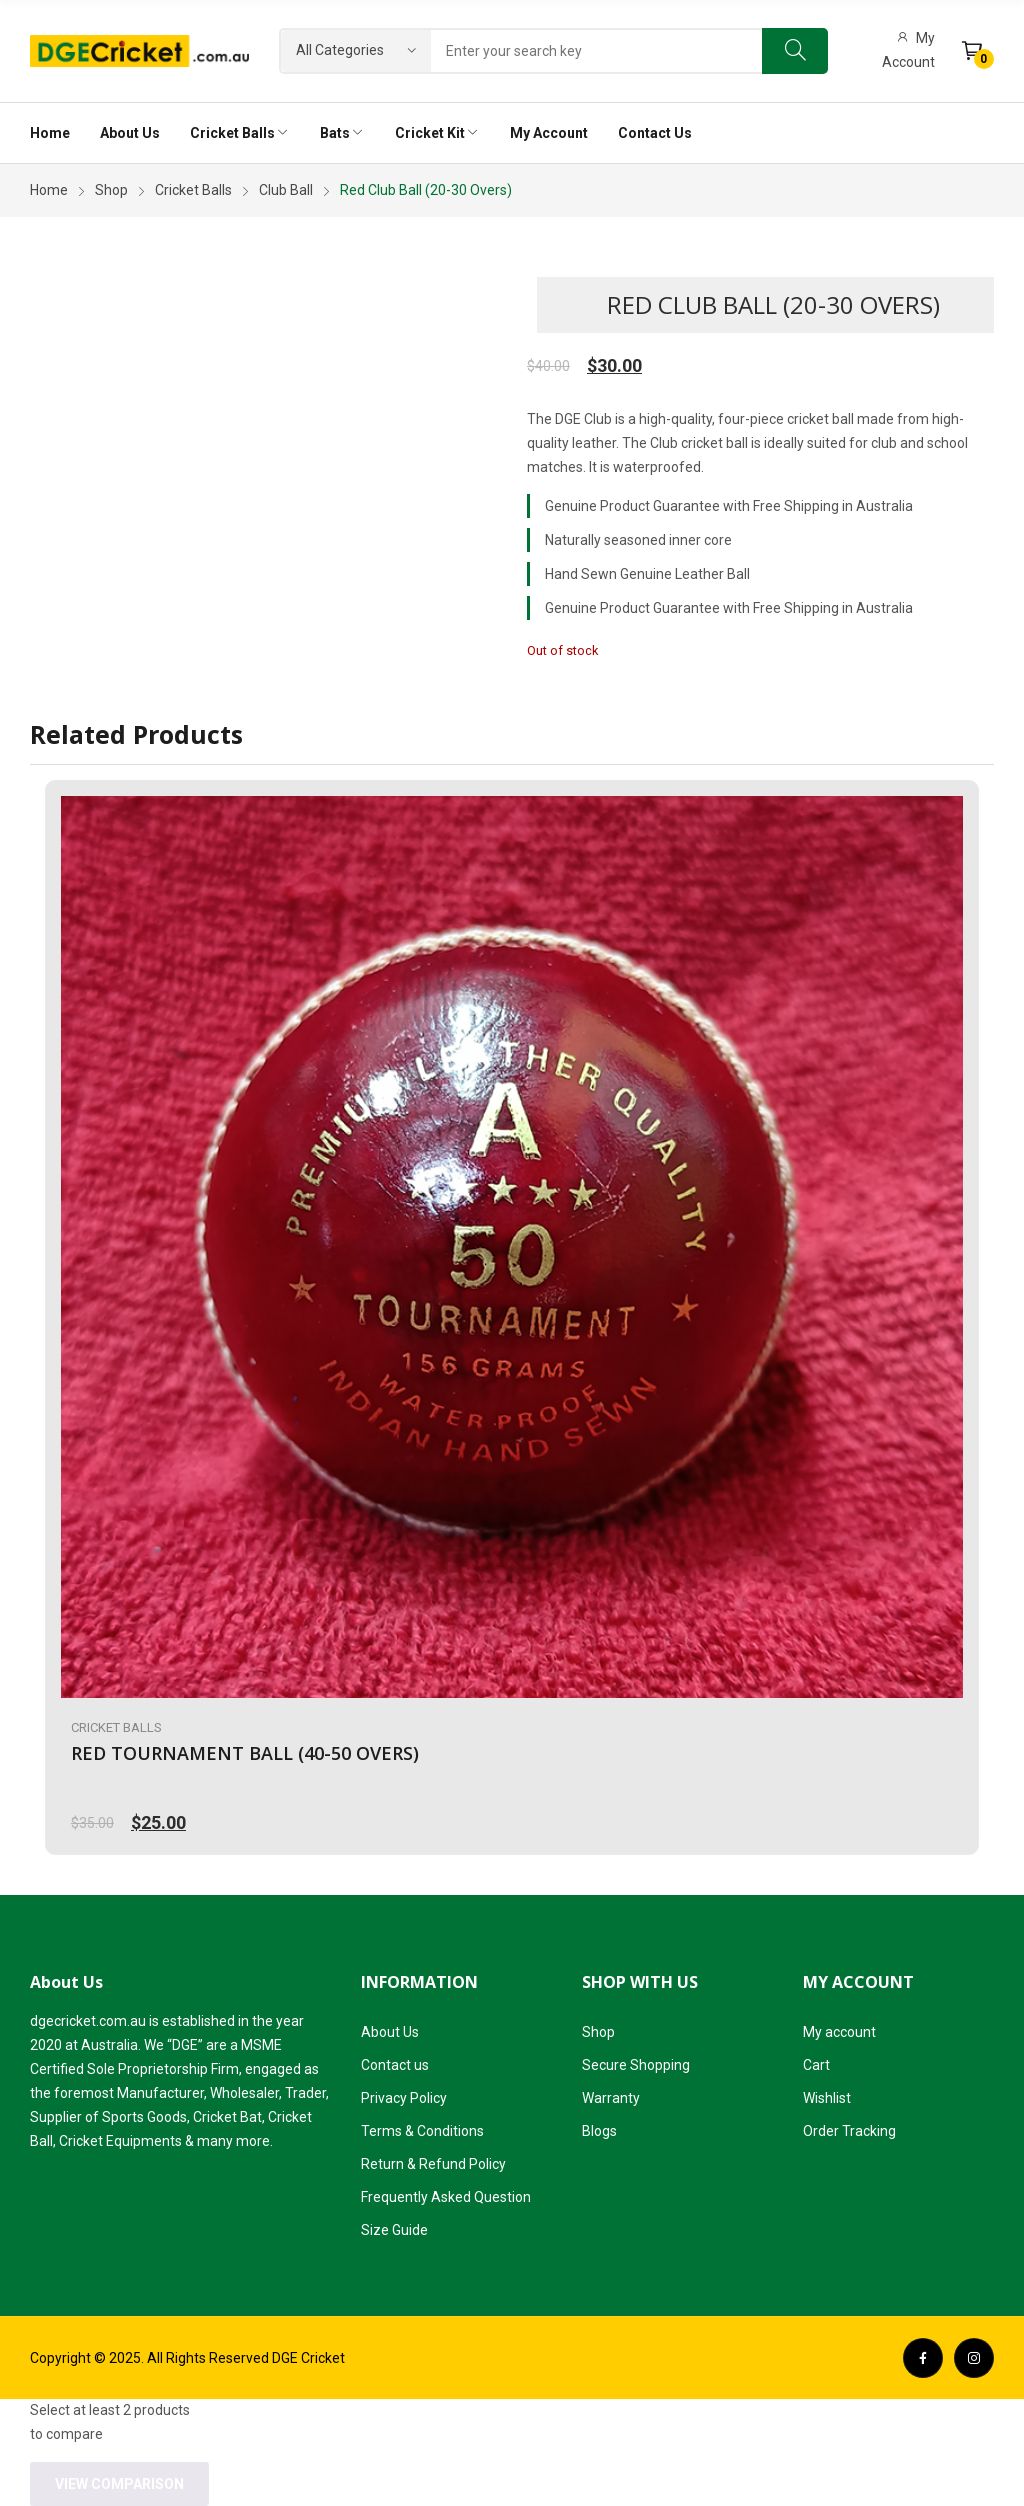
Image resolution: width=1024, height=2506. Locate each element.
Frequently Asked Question (446, 2197)
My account (839, 2032)
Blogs (599, 2131)
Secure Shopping (636, 2065)
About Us (390, 2032)
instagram (974, 2358)
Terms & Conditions (422, 2131)
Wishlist (827, 2098)
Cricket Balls (116, 1727)
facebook (923, 2358)
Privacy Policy (404, 2098)
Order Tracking (849, 2131)
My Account (908, 50)
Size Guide (394, 2230)
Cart (816, 2065)
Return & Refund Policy (433, 2164)
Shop (598, 2032)
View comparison (119, 2484)
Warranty (611, 2098)
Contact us (395, 2065)
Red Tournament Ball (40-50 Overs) (245, 1753)
